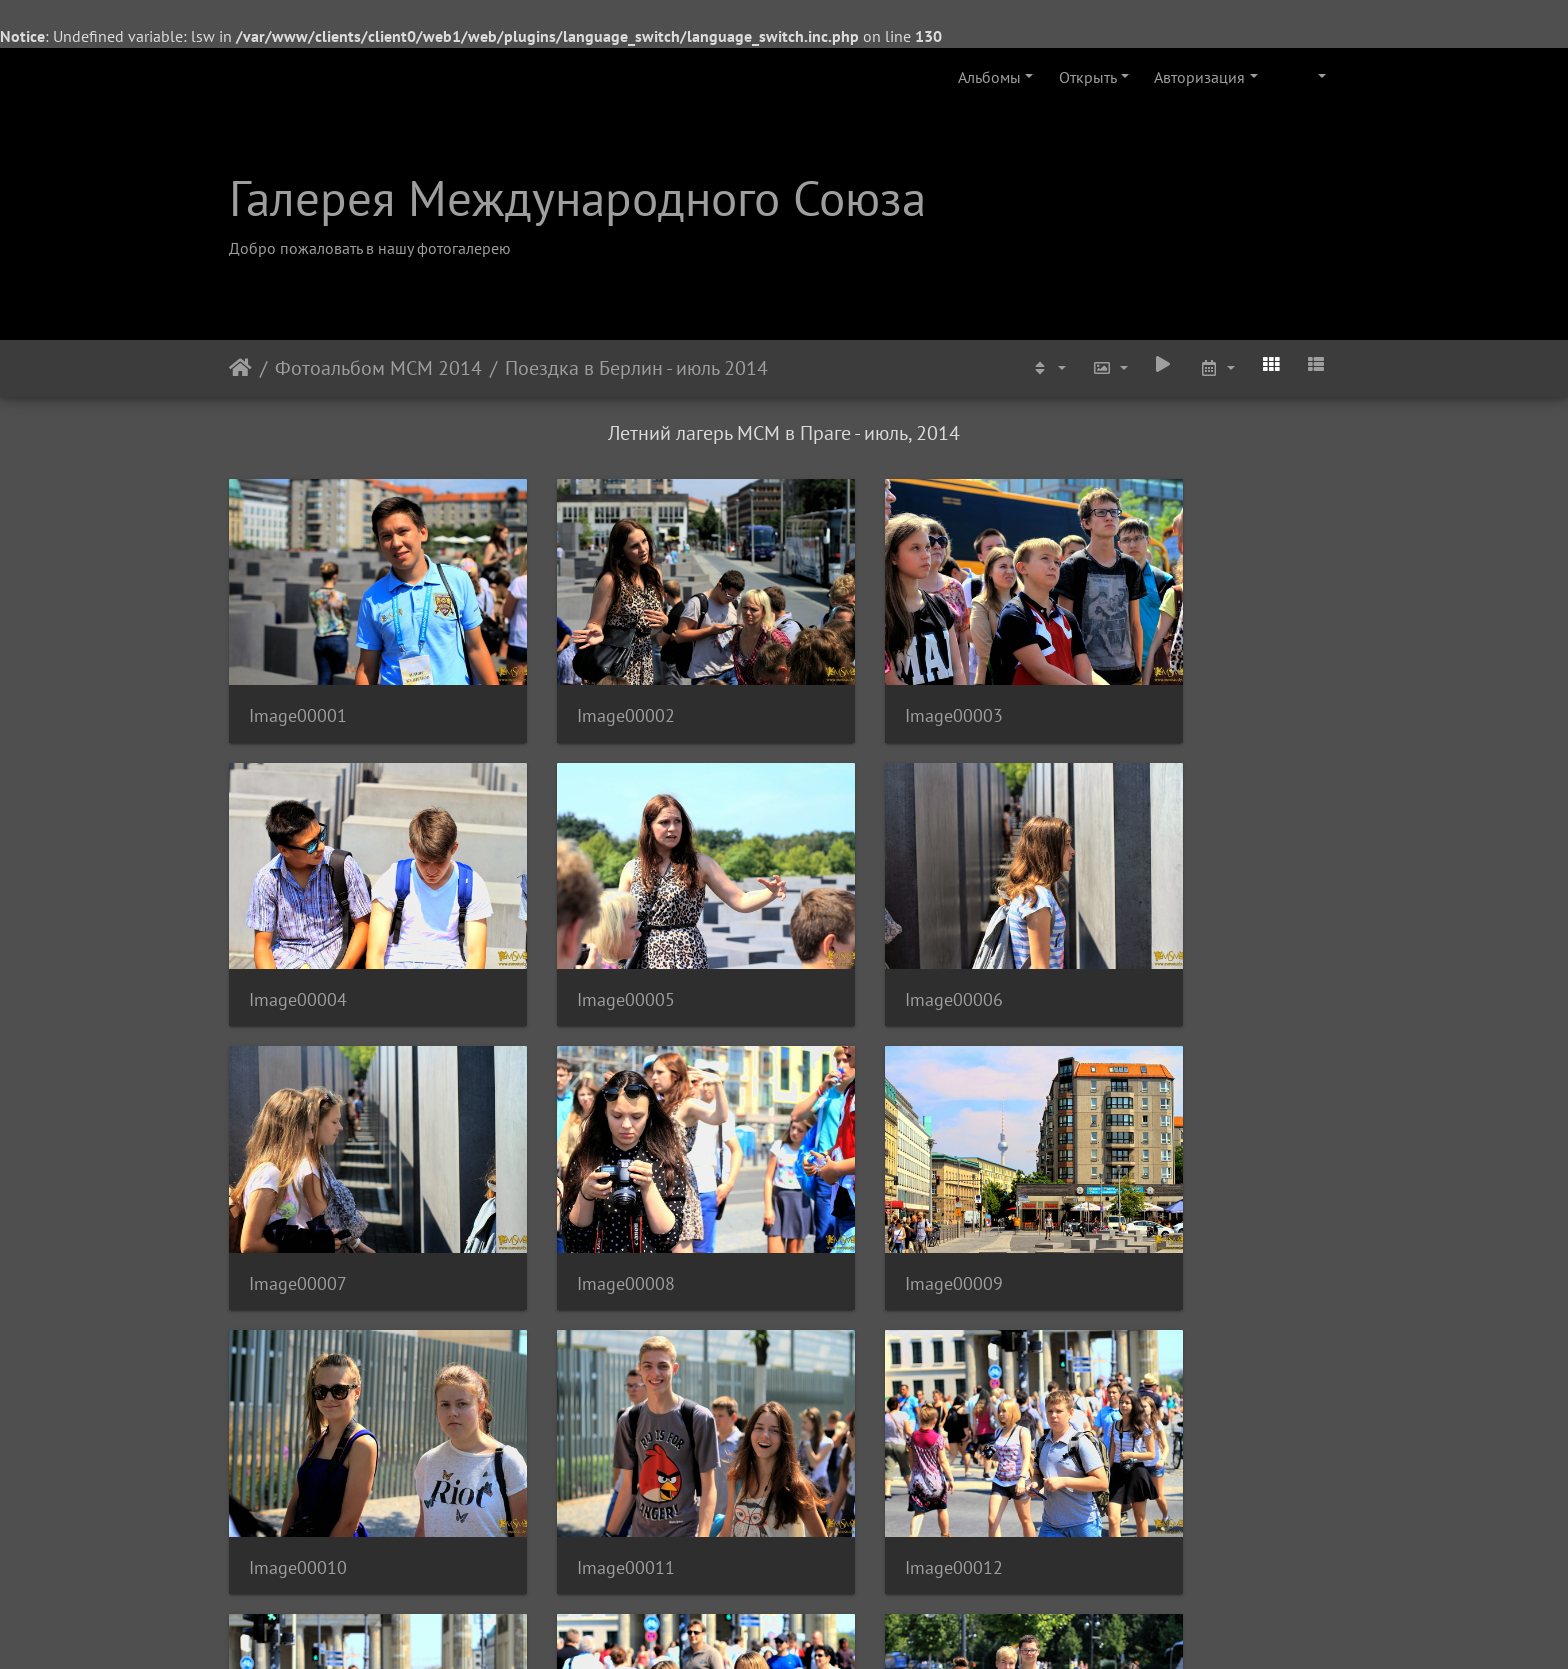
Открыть (1088, 77)
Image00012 (1153, 1194)
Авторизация (1199, 77)
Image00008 (1153, 940)
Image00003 (868, 686)
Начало (240, 368)
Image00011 (868, 1194)
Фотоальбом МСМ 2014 (378, 368)
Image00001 (298, 686)
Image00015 (868, 1448)
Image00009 (298, 1194)
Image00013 (298, 1448)
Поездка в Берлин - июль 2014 (636, 368)
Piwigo (811, 1627)
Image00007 (868, 940)
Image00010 (583, 1194)
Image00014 (583, 1448)
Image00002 (583, 686)
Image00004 (1153, 686)
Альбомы (989, 77)
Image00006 (583, 940)
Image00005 (298, 940)
